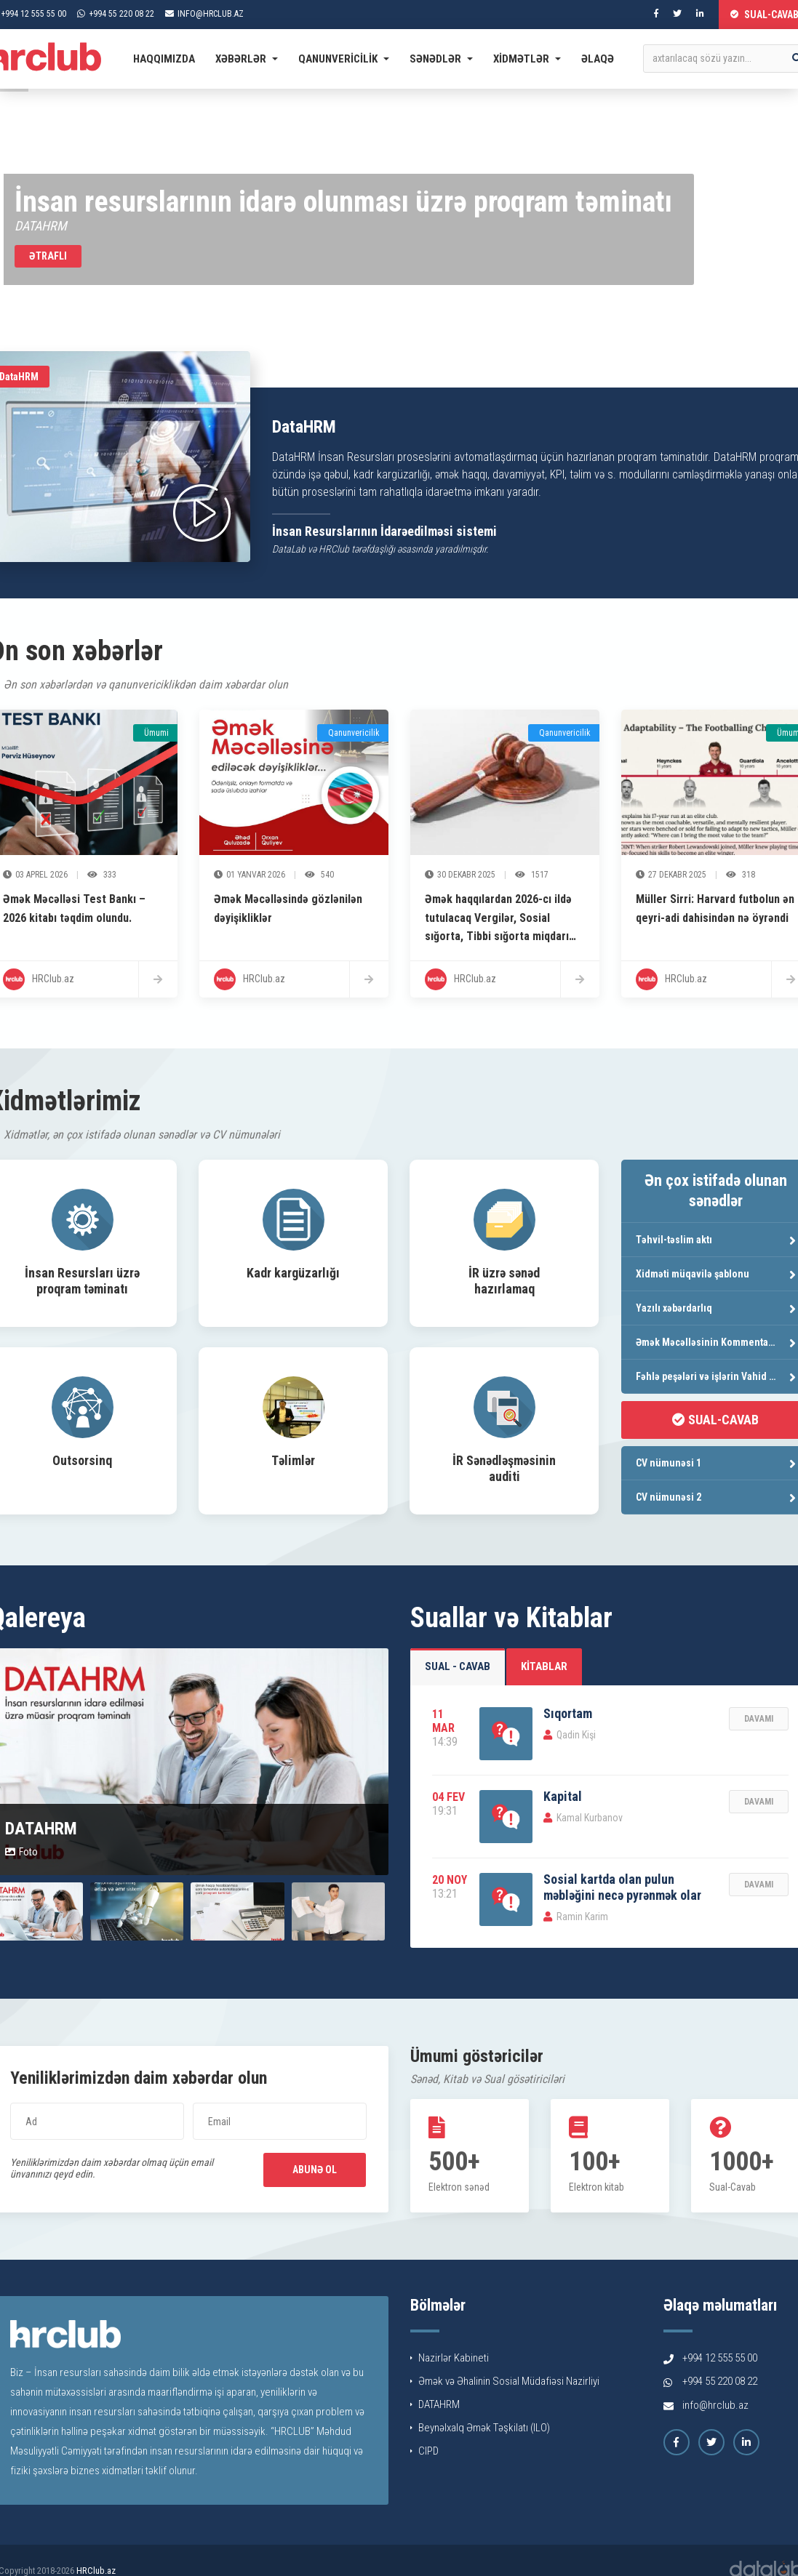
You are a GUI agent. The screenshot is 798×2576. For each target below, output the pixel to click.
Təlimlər (293, 1460)
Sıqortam (567, 1713)
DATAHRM (435, 2404)
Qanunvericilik (343, 58)
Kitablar (544, 1666)
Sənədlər (441, 58)
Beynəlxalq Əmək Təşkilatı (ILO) (480, 2427)
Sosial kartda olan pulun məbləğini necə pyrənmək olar (622, 1887)
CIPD (424, 2450)
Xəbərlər (246, 58)
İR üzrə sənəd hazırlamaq (504, 1280)
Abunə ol (314, 2169)
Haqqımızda (164, 58)
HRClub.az (96, 2570)
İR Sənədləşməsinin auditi (504, 1468)
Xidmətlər (527, 58)
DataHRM (304, 427)
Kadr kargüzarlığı (293, 1272)
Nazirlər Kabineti (449, 2357)
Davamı (758, 1719)
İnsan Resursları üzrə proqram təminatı (82, 1280)
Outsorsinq (82, 1460)
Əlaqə (597, 58)
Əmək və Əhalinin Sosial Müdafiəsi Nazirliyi (504, 2381)
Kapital (562, 1796)
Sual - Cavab (457, 1666)
